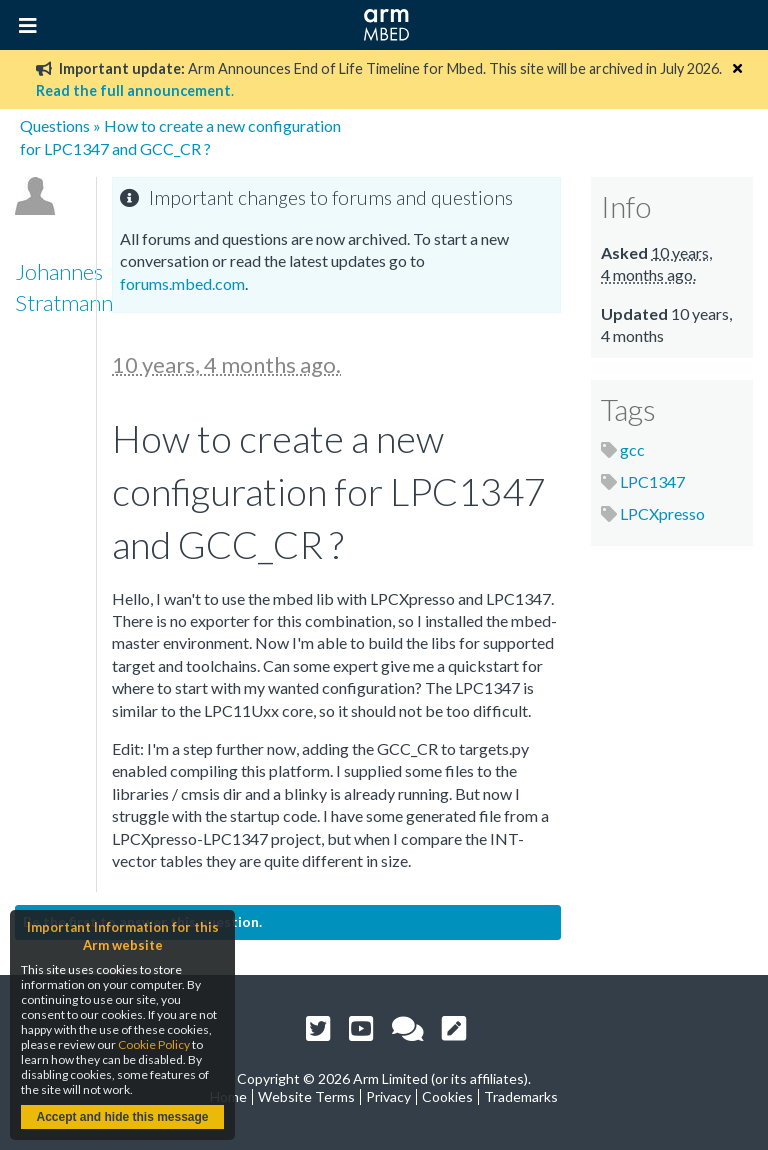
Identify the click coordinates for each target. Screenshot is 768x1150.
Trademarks (521, 1096)
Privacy (388, 1096)
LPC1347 (652, 481)
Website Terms (306, 1096)
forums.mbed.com (182, 283)
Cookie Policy (154, 1044)
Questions (55, 125)
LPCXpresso (662, 513)
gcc (632, 449)
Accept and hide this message (122, 1117)
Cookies (447, 1096)
